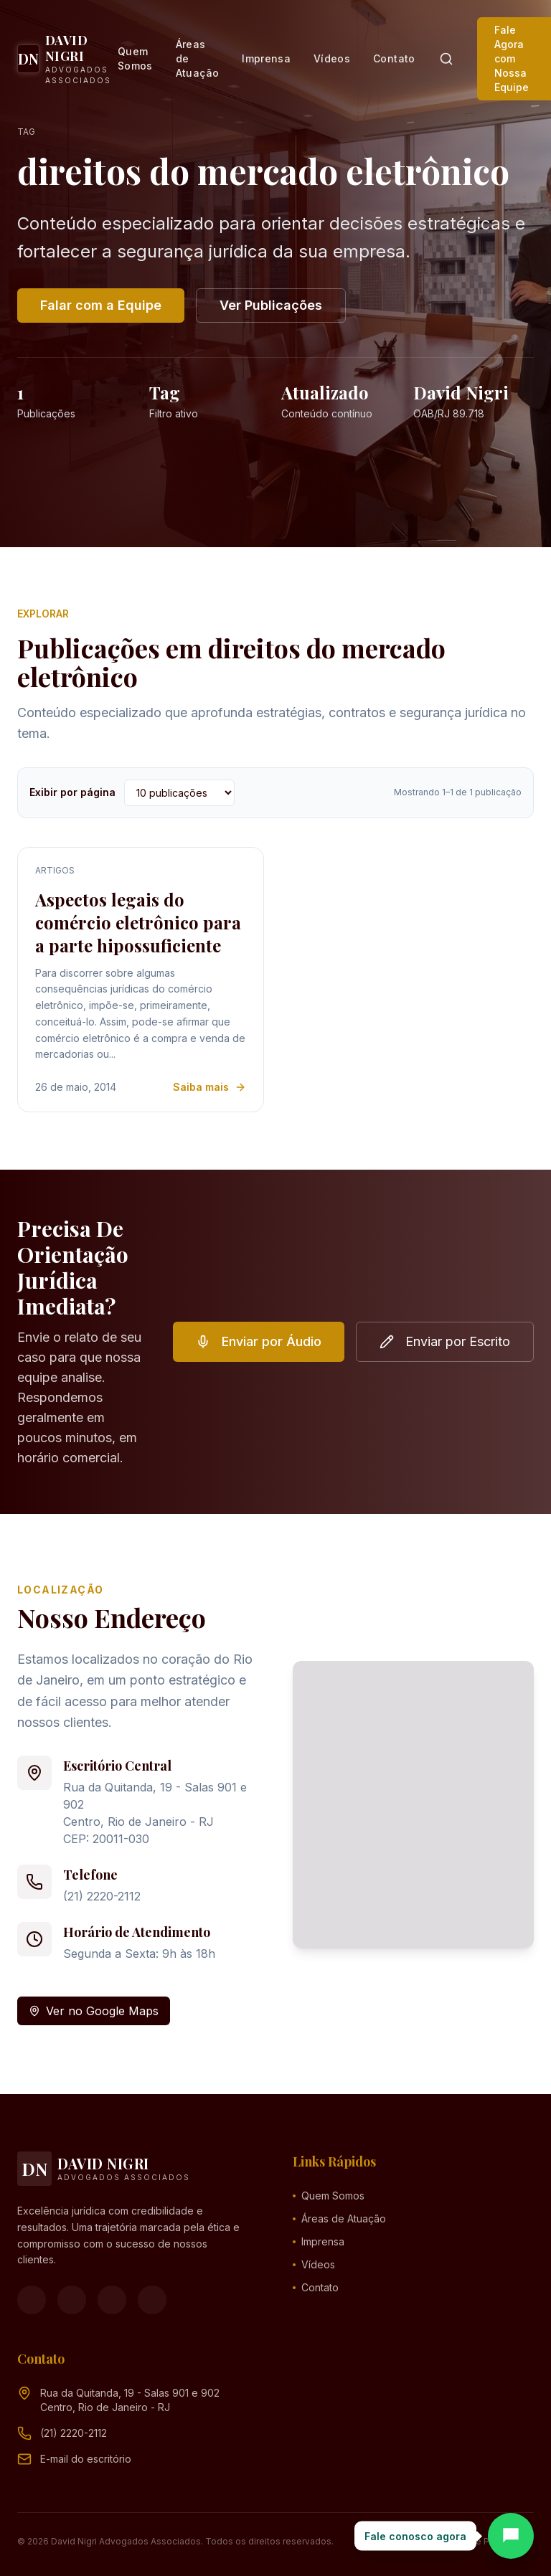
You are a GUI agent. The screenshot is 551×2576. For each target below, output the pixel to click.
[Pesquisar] (446, 58)
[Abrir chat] (511, 2536)
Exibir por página (72, 792)
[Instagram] (71, 2300)
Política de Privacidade (485, 2541)
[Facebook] (31, 2300)
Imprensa (266, 58)
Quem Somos (135, 58)
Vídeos (332, 58)
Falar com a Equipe (100, 305)
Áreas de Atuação (197, 58)
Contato (394, 58)
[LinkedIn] (152, 2300)
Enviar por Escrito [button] (445, 1341)
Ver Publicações (271, 305)
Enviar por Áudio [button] (258, 1341)
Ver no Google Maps (94, 2011)
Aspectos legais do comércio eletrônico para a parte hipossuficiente (138, 922)
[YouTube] (112, 2300)
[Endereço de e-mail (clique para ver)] (85, 2459)
